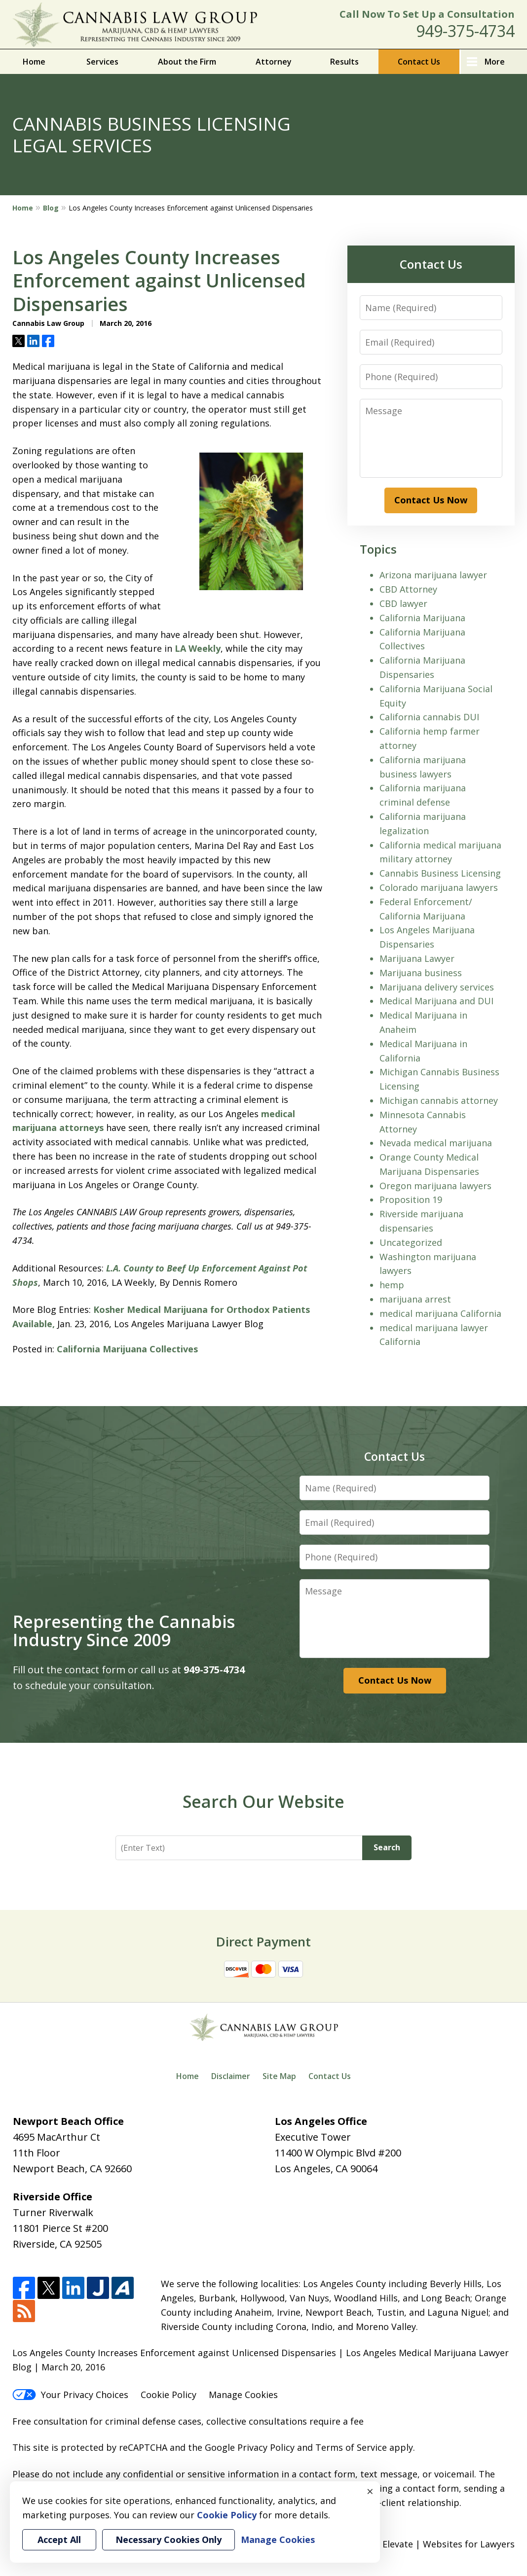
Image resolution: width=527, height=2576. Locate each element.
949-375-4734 (465, 30)
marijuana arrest (415, 1299)
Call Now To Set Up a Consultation (427, 14)
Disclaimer (230, 2076)
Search (387, 1847)
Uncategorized (410, 1242)
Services (102, 61)
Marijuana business (420, 973)
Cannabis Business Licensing (440, 873)
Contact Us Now (430, 500)
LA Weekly (198, 648)
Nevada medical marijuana (435, 1143)
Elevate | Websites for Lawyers (431, 2544)
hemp (391, 1285)
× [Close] (370, 2491)
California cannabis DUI (429, 717)
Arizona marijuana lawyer (433, 575)
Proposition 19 (410, 1199)
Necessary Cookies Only (168, 2539)
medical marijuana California (440, 1313)
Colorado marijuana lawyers (438, 887)
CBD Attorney (408, 589)
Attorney (274, 61)
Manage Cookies (243, 2394)
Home (34, 61)
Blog (51, 207)
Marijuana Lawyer (416, 958)
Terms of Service (351, 2447)
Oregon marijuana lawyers (435, 1186)
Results (344, 61)
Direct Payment (263, 1941)
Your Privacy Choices (70, 2394)
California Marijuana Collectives (127, 1349)
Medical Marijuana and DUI (436, 1001)
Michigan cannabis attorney (438, 1100)
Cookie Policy (168, 2394)
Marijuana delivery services (436, 987)
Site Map (279, 2076)
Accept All (59, 2539)
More (495, 61)
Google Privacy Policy (250, 2447)
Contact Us (419, 61)
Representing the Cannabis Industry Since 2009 (124, 1630)
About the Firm (187, 61)
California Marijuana (422, 618)
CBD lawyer (403, 603)
